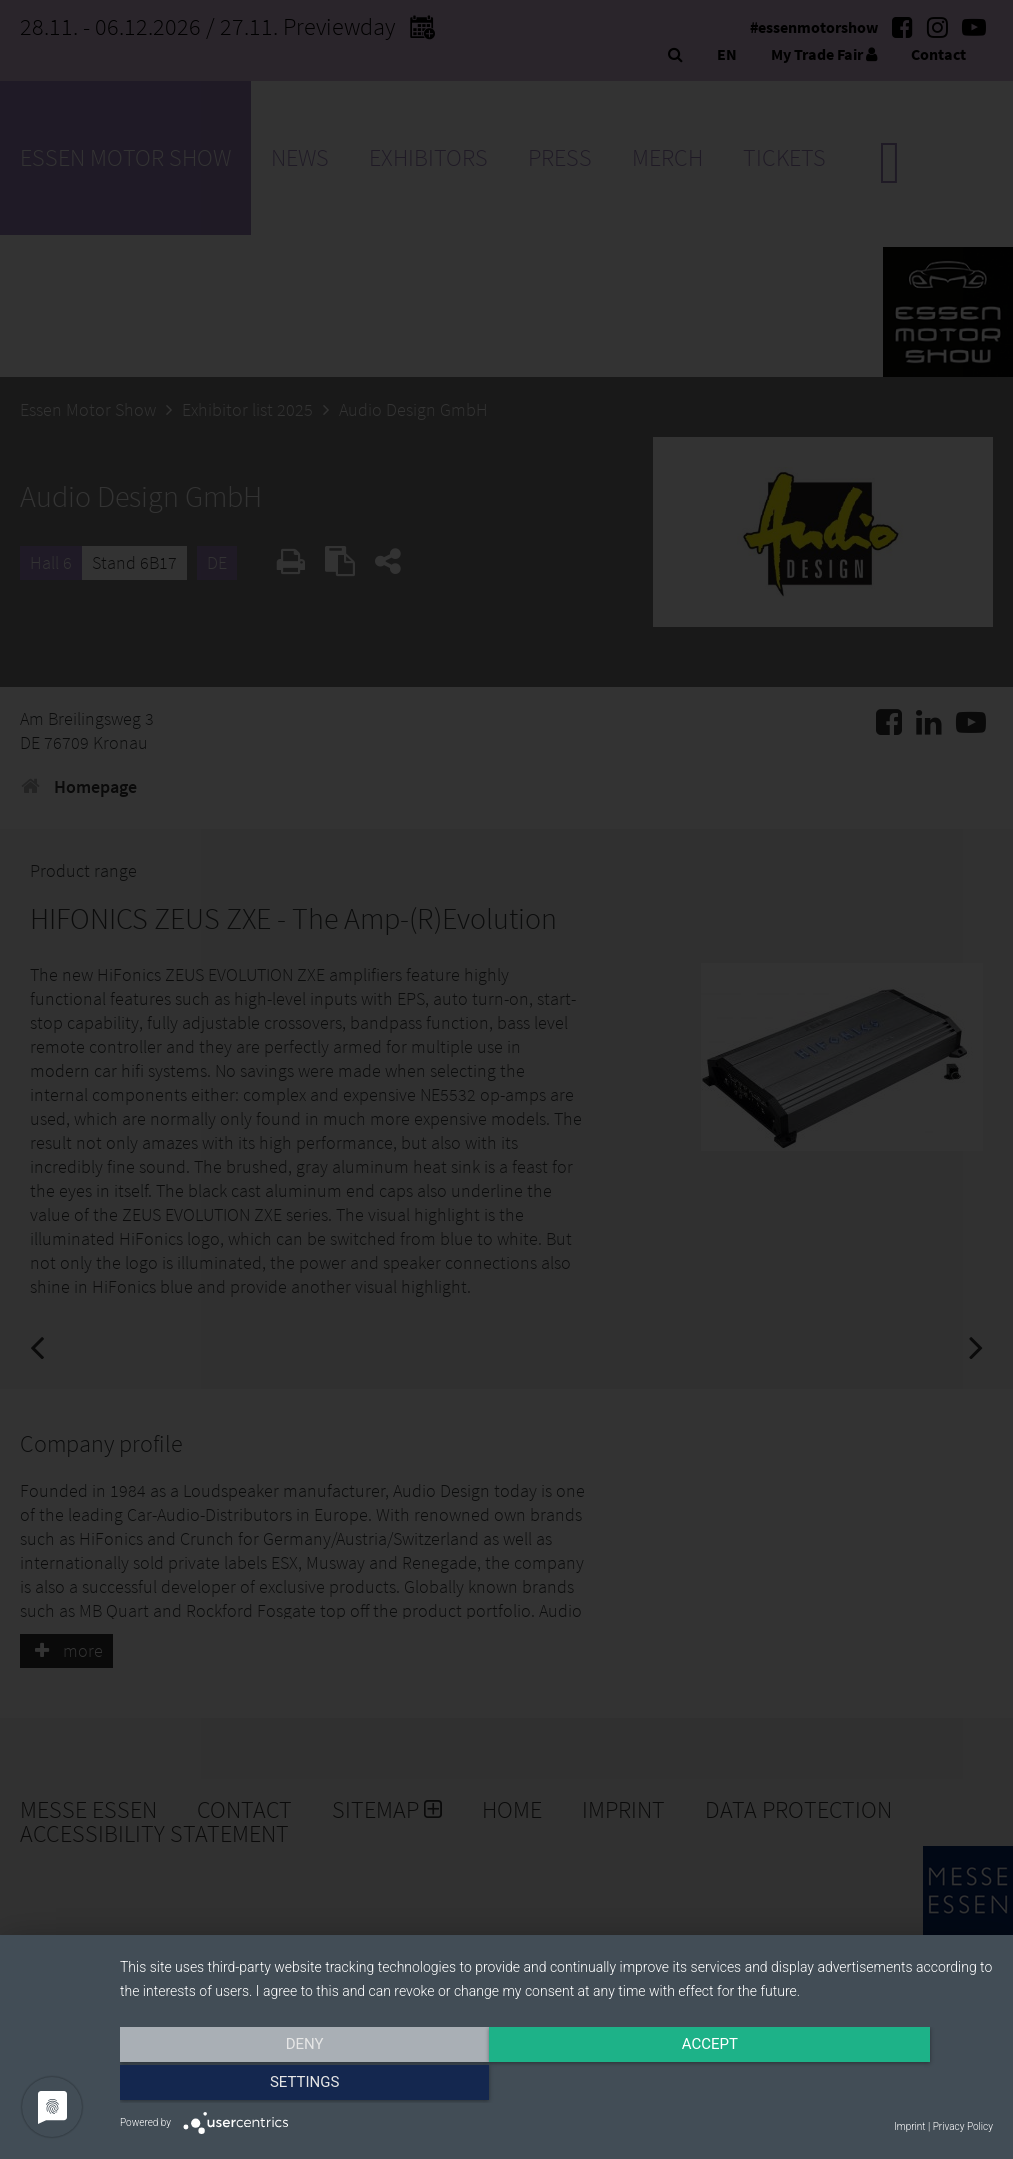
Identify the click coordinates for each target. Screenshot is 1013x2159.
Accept (556, 2086)
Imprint (909, 2126)
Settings (862, 2086)
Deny (251, 2086)
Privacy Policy (963, 2126)
